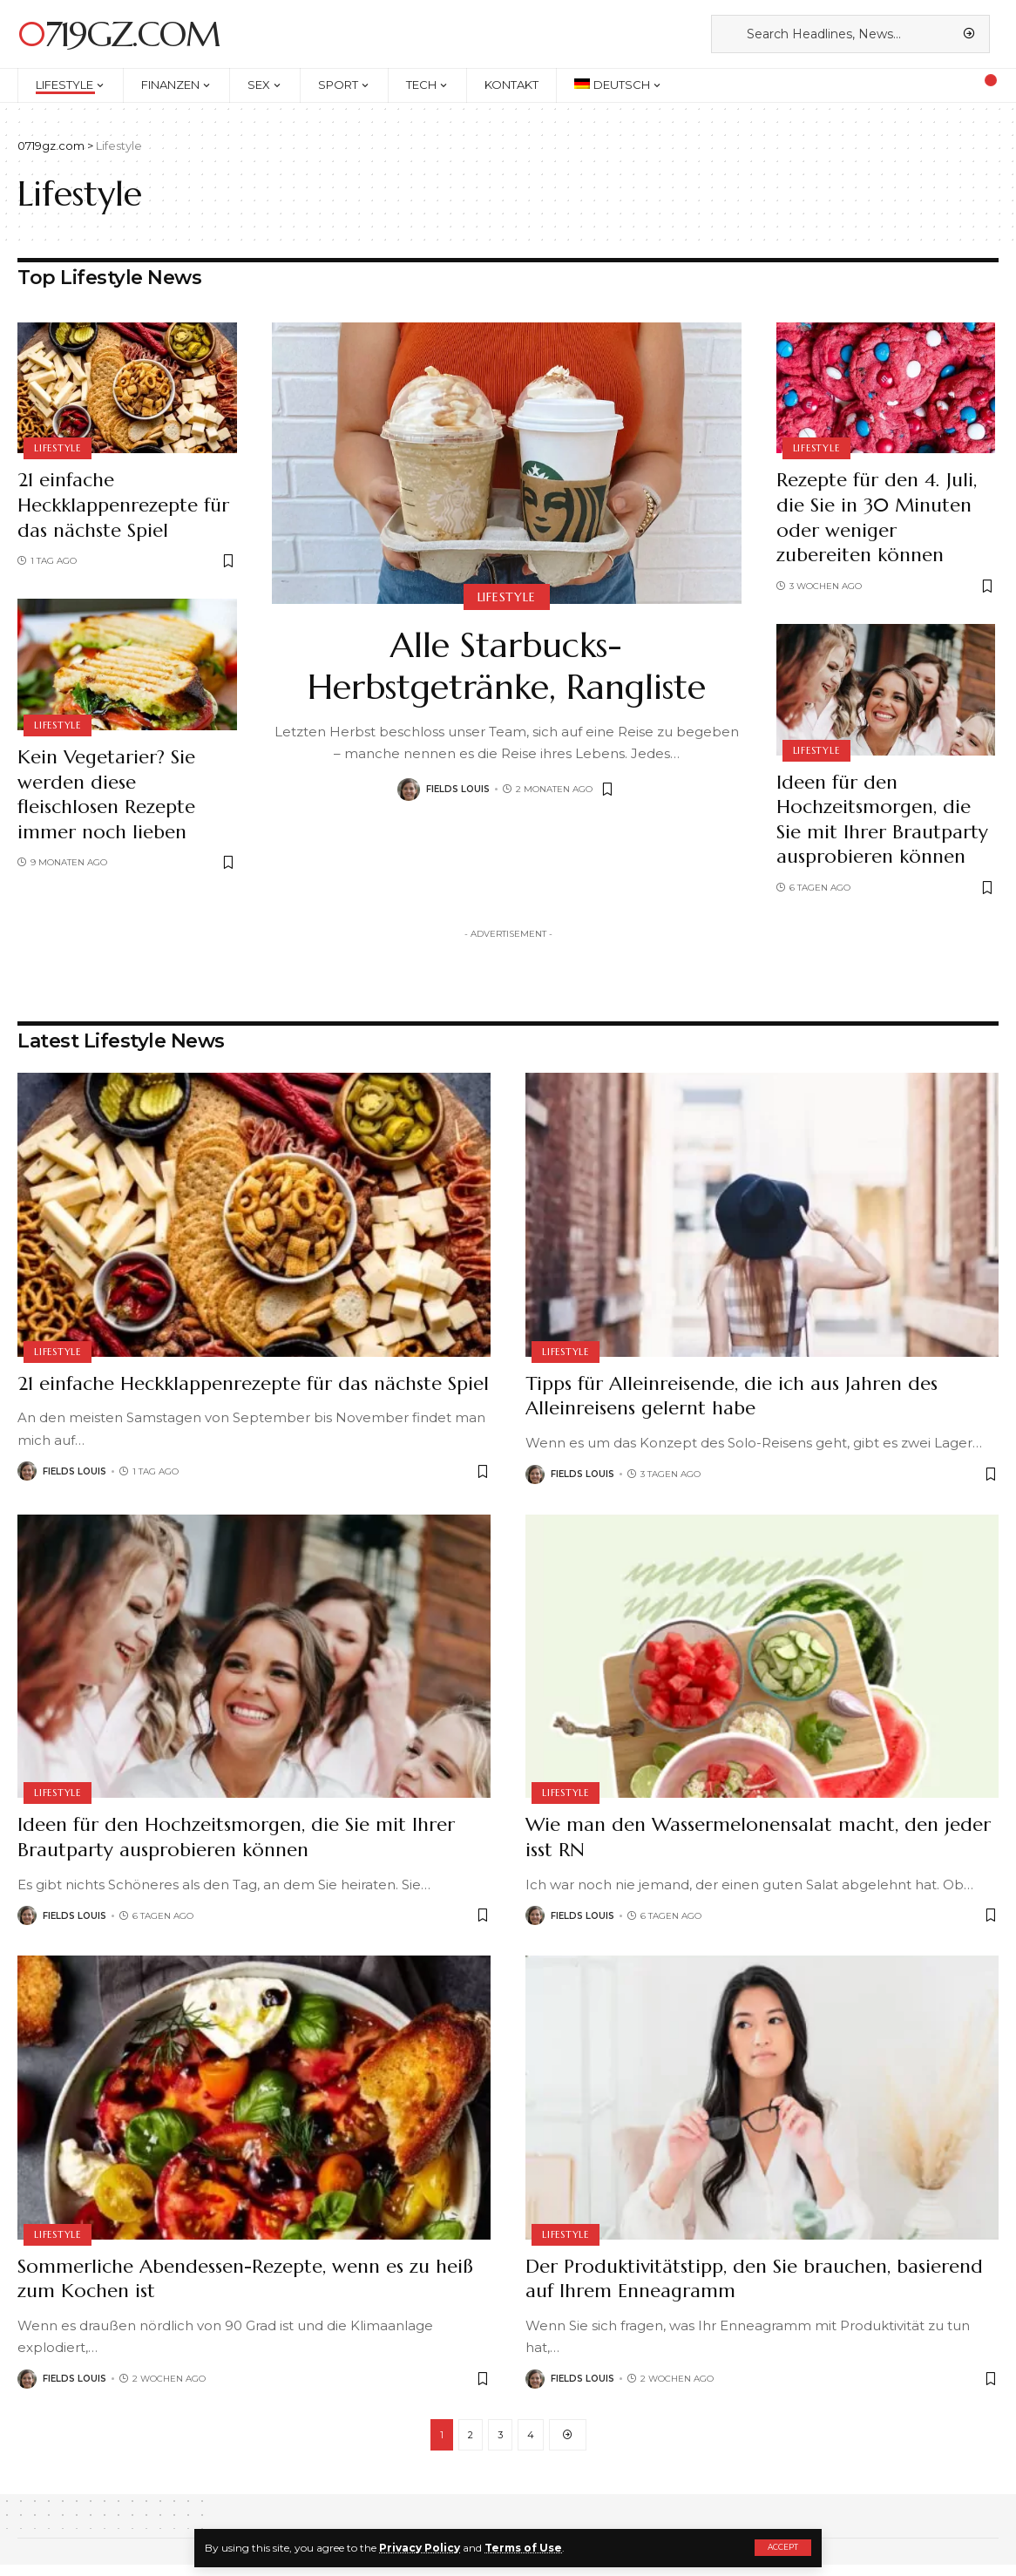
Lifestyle (57, 448)
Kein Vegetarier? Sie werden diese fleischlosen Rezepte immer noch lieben (106, 794)
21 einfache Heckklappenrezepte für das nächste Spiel (123, 504)
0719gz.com (118, 34)
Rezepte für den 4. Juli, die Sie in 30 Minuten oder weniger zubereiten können (876, 517)
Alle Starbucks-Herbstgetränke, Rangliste (507, 665)
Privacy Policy (419, 2547)
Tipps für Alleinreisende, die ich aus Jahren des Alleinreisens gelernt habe (731, 1396)
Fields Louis (458, 789)
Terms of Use (523, 2547)
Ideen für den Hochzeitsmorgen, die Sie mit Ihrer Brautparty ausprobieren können (882, 819)
